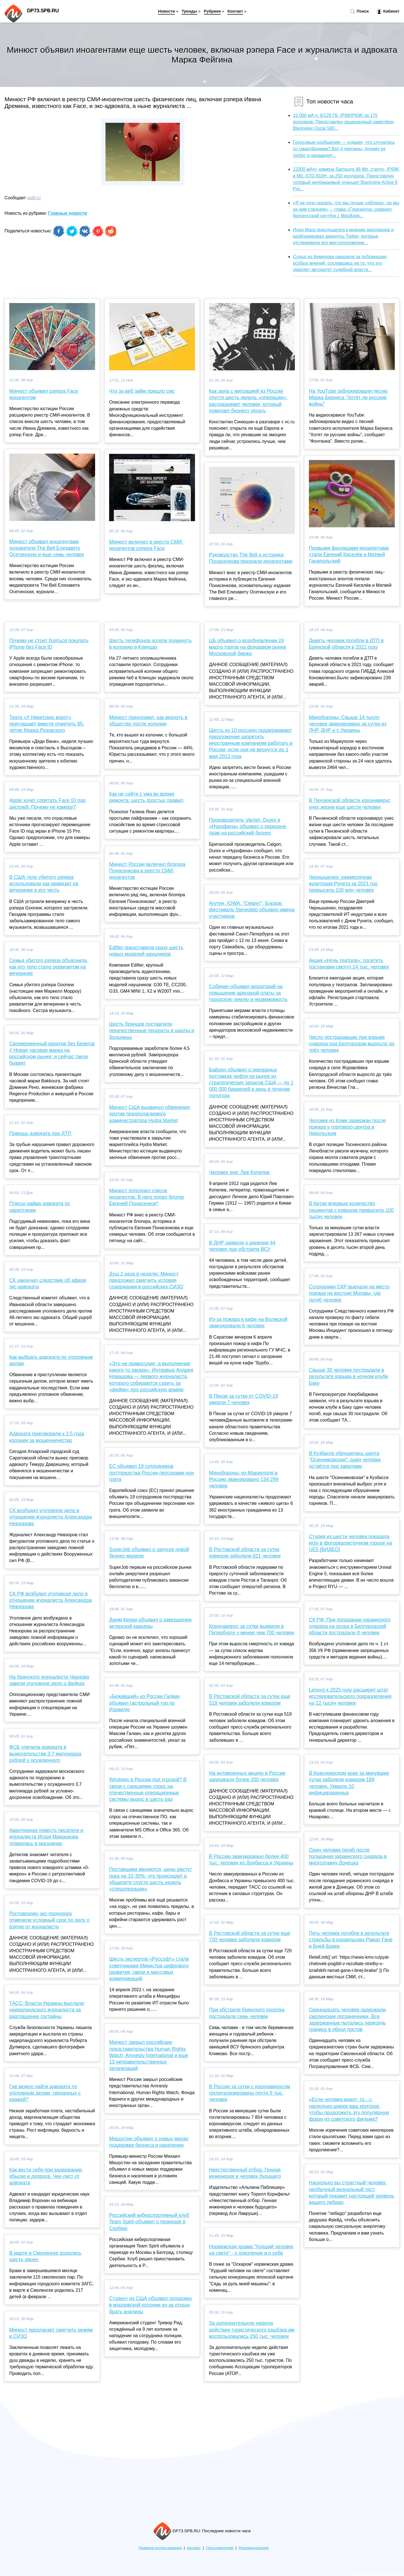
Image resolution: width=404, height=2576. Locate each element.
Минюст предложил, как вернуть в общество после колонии (148, 721)
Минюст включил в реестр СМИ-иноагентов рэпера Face (146, 545)
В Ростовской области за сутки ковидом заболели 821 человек (245, 1553)
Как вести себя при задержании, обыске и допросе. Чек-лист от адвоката (46, 2176)
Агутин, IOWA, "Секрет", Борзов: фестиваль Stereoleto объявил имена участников (252, 909)
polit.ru (34, 197)
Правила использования (160, 2548)
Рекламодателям (253, 2548)
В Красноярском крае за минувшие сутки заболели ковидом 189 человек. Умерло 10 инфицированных (349, 1783)
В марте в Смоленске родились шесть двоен (45, 2256)
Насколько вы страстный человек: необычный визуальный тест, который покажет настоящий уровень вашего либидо (351, 2192)
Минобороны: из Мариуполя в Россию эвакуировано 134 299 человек (243, 1479)
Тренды (189, 11)
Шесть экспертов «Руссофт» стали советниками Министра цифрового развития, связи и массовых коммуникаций (149, 1968)
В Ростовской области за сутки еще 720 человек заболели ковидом (249, 1936)
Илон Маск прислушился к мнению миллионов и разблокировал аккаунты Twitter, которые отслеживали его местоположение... (343, 236)
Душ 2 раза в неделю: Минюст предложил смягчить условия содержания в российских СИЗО (146, 1280)
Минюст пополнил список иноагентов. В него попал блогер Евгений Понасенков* (146, 1197)
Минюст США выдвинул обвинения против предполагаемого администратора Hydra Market (149, 1114)
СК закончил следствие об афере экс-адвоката (47, 1283)
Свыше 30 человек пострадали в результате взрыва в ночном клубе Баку (348, 1376)
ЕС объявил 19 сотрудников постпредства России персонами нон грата (151, 1472)
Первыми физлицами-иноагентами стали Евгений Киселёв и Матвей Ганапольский (349, 554)
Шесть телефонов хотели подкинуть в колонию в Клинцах (150, 644)
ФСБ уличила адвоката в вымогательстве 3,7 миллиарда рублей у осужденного (45, 1753)
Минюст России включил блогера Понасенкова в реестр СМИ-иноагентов (147, 870)
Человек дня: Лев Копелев (239, 1172)
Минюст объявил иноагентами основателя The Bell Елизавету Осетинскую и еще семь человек (46, 548)
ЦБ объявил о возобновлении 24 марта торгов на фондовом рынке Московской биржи (247, 647)
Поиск (359, 11)
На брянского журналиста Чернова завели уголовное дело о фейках (49, 1680)
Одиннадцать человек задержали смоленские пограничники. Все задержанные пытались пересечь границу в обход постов (347, 2019)
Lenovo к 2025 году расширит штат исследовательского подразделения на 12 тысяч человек (350, 1696)
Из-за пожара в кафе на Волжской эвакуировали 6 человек (248, 1322)
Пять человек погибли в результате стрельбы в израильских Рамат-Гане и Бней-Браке (350, 1939)
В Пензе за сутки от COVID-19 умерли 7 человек (243, 1399)
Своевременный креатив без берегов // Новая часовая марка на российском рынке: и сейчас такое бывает (52, 1053)
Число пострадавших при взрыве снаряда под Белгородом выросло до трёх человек (351, 1043)
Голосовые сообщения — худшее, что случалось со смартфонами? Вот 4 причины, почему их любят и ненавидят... (344, 149)
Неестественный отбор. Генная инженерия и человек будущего (245, 2173)
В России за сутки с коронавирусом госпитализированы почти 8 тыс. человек (249, 2093)
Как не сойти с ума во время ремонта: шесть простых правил (146, 797)
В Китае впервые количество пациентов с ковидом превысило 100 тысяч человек (351, 1210)
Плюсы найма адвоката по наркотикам (39, 1207)
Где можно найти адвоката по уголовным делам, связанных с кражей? (45, 2093)
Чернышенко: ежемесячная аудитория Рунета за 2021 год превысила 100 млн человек (343, 883)
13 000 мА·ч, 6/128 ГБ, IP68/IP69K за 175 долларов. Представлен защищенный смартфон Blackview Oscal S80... (343, 122)
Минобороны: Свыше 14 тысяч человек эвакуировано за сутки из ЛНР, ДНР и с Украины (347, 724)
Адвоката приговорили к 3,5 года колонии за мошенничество (46, 1437)
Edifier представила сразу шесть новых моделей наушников (146, 951)
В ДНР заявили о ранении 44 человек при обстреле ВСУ (242, 1246)
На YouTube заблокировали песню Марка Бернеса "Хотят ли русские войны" (348, 397)
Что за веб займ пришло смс (142, 391)
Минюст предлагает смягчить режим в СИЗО (51, 2333)
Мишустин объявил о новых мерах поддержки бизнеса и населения (149, 2142)
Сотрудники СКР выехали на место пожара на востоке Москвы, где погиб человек (349, 1293)
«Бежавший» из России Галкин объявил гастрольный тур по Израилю (144, 1703)
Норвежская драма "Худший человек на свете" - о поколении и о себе (251, 2250)
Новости (166, 11)
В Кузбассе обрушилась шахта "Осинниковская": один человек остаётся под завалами (345, 1459)
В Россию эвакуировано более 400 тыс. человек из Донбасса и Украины (251, 1860)
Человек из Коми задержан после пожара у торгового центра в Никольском (347, 1127)
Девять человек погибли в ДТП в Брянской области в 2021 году (346, 644)
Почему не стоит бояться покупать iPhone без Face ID (49, 644)
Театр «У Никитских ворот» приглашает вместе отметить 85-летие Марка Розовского (46, 724)
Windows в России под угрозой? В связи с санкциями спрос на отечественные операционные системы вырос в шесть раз (148, 1789)
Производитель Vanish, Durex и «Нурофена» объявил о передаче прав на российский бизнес (247, 826)
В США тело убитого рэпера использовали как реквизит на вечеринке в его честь (43, 883)
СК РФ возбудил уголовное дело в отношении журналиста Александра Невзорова (50, 1600)
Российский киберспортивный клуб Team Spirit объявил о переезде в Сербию (149, 2221)
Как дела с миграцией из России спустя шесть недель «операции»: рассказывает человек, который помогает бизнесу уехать (248, 400)
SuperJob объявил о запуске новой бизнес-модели (149, 1553)
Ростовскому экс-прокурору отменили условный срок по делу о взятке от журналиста (49, 1920)
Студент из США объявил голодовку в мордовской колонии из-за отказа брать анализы (150, 2305)
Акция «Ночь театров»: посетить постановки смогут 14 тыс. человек (349, 964)
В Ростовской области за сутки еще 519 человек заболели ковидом (249, 1700)
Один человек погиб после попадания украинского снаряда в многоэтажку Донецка (348, 1856)
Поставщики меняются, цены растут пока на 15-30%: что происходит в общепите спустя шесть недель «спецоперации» (150, 1879)
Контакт (235, 11)
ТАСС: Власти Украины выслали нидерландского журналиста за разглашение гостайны (46, 2009)
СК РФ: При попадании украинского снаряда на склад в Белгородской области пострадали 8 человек (350, 1626)
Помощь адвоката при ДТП (40, 1133)
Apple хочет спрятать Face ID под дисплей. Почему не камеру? (47, 804)
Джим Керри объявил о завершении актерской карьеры (150, 1623)
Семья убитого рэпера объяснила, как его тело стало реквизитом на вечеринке (48, 967)
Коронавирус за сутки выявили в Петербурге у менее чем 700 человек (251, 1629)
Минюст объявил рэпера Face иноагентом (43, 394)
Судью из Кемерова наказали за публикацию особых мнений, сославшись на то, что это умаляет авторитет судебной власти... (340, 263)
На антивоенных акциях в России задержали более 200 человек (247, 1776)
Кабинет (388, 11)
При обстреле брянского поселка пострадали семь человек (246, 2013)
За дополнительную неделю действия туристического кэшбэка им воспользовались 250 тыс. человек (251, 2329)
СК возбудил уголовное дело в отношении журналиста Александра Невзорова (50, 1517)
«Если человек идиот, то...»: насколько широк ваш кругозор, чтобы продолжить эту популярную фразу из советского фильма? (349, 2109)
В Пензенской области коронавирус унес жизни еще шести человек (350, 804)
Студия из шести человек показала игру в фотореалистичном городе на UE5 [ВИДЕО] (350, 1543)
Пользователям (219, 2548)
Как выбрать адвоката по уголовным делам (51, 1360)
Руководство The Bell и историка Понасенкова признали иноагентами (251, 558)
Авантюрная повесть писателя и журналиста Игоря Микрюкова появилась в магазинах (46, 1837)
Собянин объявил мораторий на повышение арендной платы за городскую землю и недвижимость (248, 993)
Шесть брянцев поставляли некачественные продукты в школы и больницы (151, 1030)
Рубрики (212, 11)
